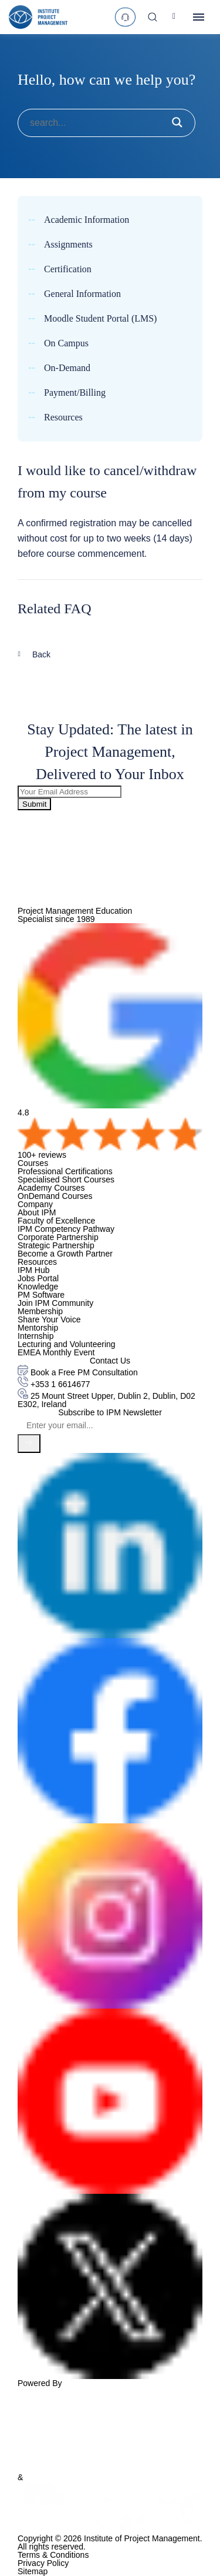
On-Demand (67, 368)
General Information (82, 294)
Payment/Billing (75, 392)
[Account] (176, 17)
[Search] (152, 17)
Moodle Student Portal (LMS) (100, 318)
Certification (68, 269)
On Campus (66, 343)
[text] (125, 17)
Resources (63, 417)
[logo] (38, 17)
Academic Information (86, 220)
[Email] (110, 1425)
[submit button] (177, 123)
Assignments (68, 244)
